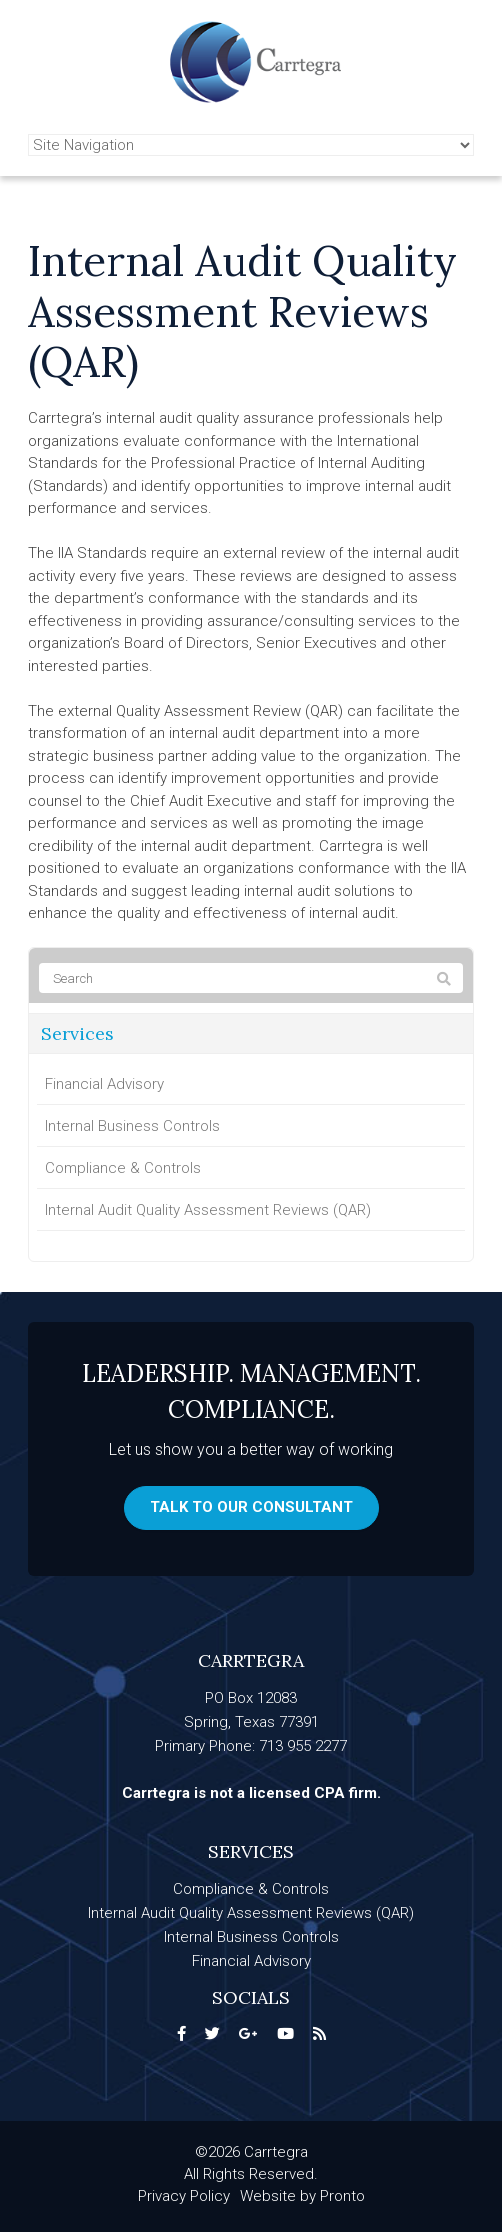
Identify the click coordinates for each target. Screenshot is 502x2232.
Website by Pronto (302, 2196)
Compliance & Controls (123, 1168)
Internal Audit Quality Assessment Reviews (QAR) (208, 1210)
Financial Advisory (104, 1084)
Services (77, 1033)
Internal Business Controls (132, 1126)
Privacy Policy (184, 2196)
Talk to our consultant (251, 1507)
